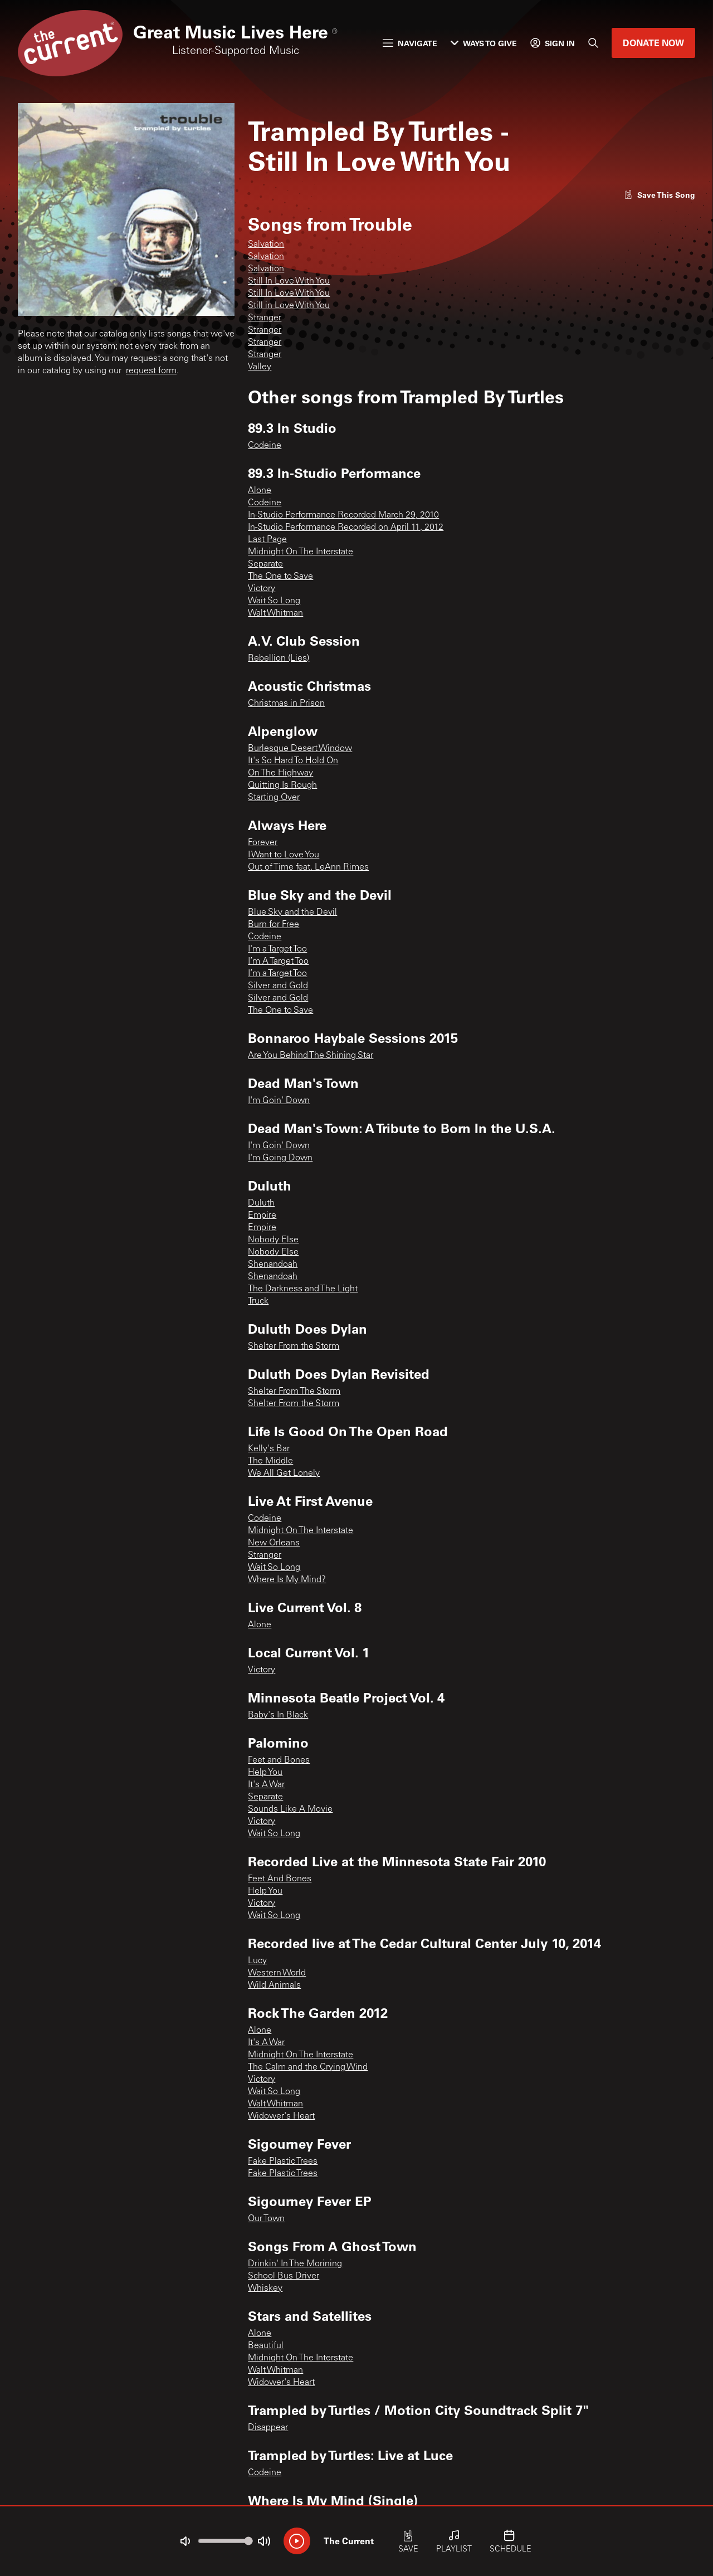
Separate (265, 564)
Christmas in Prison (286, 703)
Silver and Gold (278, 986)
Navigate (410, 43)
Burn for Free (273, 924)
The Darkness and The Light (303, 1289)
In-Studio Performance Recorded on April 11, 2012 (345, 527)
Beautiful (266, 2345)
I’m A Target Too (278, 961)
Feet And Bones (279, 1879)
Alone (259, 490)
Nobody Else (273, 1240)
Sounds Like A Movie (290, 1809)
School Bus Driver (283, 2276)
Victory (261, 588)
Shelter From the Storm (293, 1346)
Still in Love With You (289, 305)
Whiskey (265, 2288)
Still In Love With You (289, 281)
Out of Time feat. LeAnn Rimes (308, 867)
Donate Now (653, 42)
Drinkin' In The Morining (295, 2264)
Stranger (264, 318)
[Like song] (659, 195)
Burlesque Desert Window (300, 748)
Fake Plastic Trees (283, 2161)
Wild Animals (274, 1985)
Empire (262, 1215)
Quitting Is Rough (282, 785)
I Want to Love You (283, 855)
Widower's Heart (281, 2116)
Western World (277, 1973)
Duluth (261, 1203)
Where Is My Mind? (287, 1579)
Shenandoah (272, 1264)
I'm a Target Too (277, 949)
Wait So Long (274, 601)
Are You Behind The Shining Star (310, 1055)
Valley (259, 367)
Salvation (266, 244)
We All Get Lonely (284, 1473)
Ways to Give (484, 43)
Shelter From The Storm (294, 1391)
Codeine (264, 445)
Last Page (267, 539)
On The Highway (280, 773)
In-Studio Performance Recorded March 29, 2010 (343, 515)
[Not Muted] (185, 2541)
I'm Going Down (280, 1158)
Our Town (266, 2218)
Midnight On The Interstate (300, 552)
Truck (258, 1301)
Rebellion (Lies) (278, 658)
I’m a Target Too (277, 973)
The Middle (270, 1461)
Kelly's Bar (269, 1449)
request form (151, 371)
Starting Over (274, 797)
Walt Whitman (275, 613)
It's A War (266, 1784)
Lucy (257, 1961)
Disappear (268, 2427)
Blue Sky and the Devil (292, 912)
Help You (265, 1772)
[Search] (593, 43)
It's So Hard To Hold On (293, 761)
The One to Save (280, 576)
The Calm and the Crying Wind (308, 2067)
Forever (262, 842)
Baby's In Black (278, 1715)
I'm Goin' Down (279, 1100)
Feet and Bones (279, 1760)
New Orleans (274, 1543)
